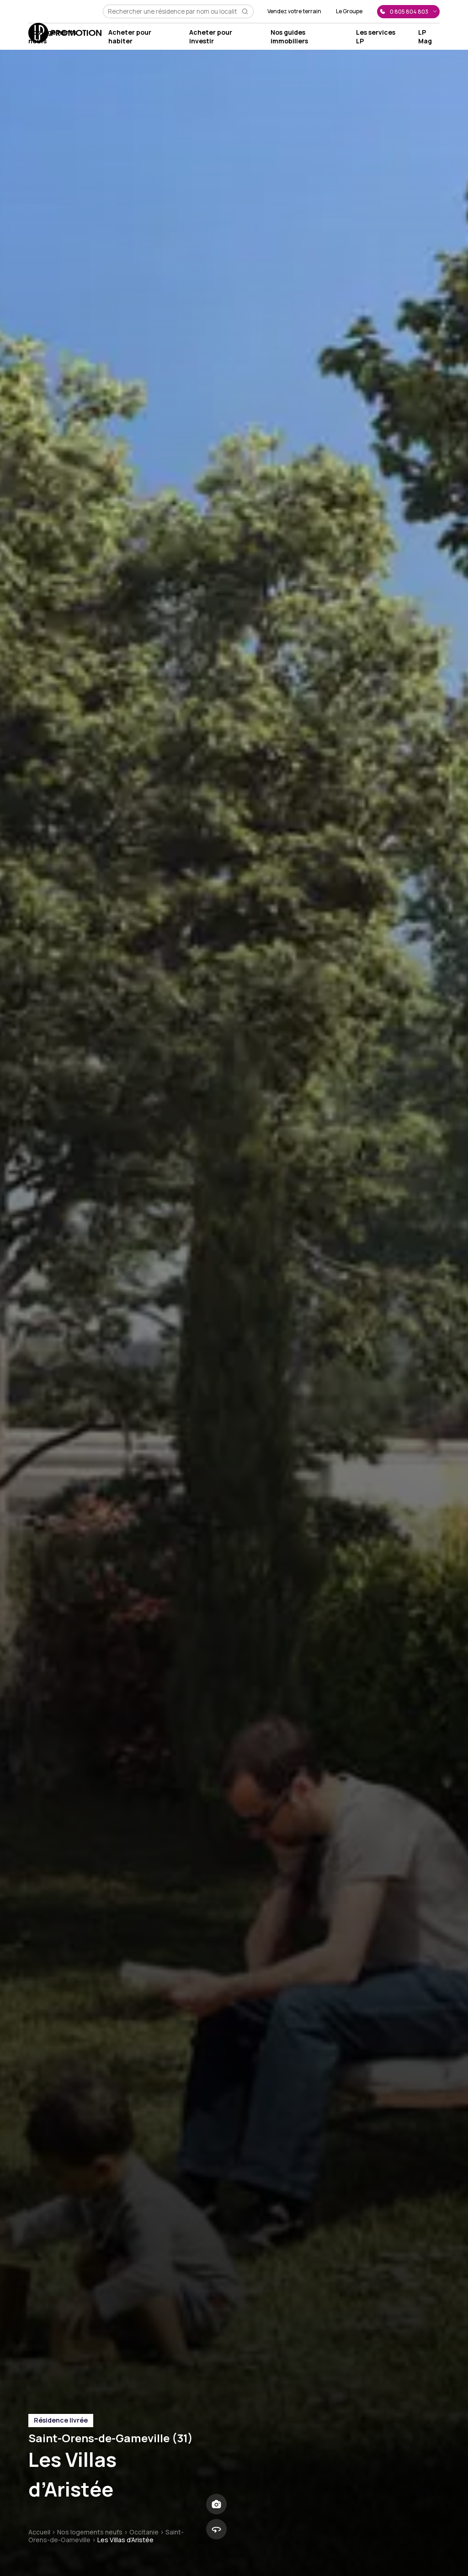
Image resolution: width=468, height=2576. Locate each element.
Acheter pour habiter (129, 36)
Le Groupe (349, 11)
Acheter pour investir (210, 36)
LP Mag (425, 36)
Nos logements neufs (89, 2532)
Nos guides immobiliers (289, 36)
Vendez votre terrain (294, 11)
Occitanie (144, 2532)
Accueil (39, 2532)
